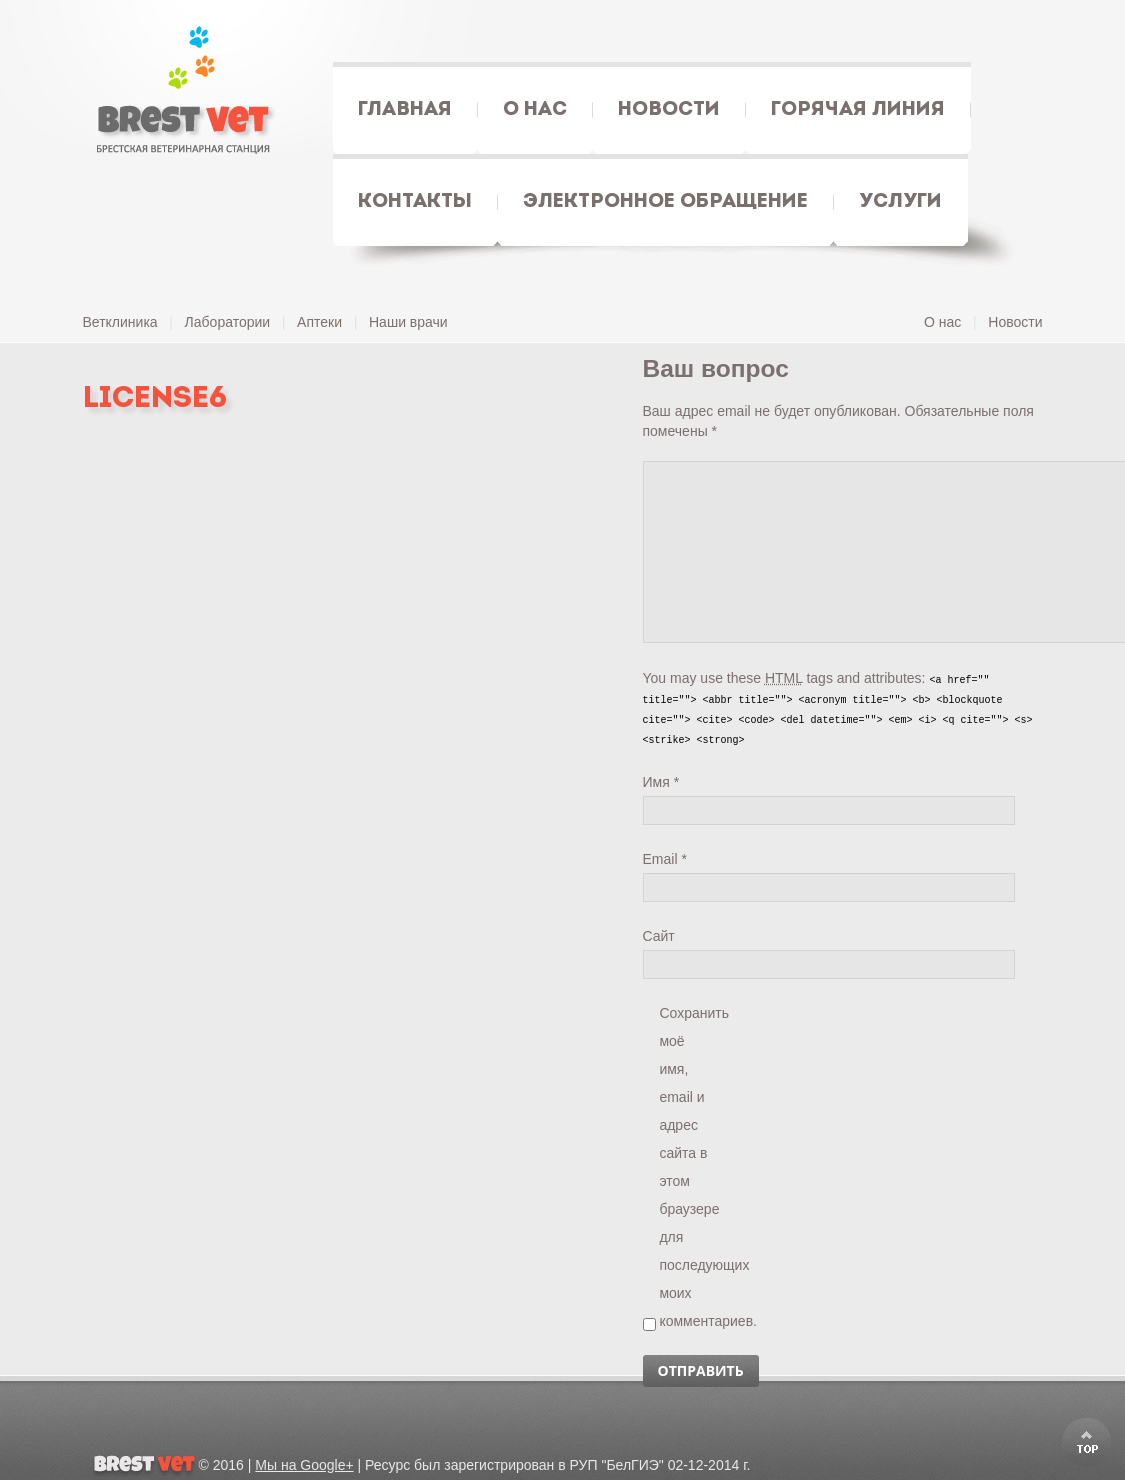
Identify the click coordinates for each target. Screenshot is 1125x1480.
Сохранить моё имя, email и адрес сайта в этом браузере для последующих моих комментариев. (684, 1016)
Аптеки (319, 322)
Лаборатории (228, 322)
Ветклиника (120, 322)
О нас (942, 322)
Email (665, 859)
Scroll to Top (1087, 1442)
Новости (1015, 322)
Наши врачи (408, 322)
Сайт (659, 936)
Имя (661, 782)
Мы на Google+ (304, 1465)
